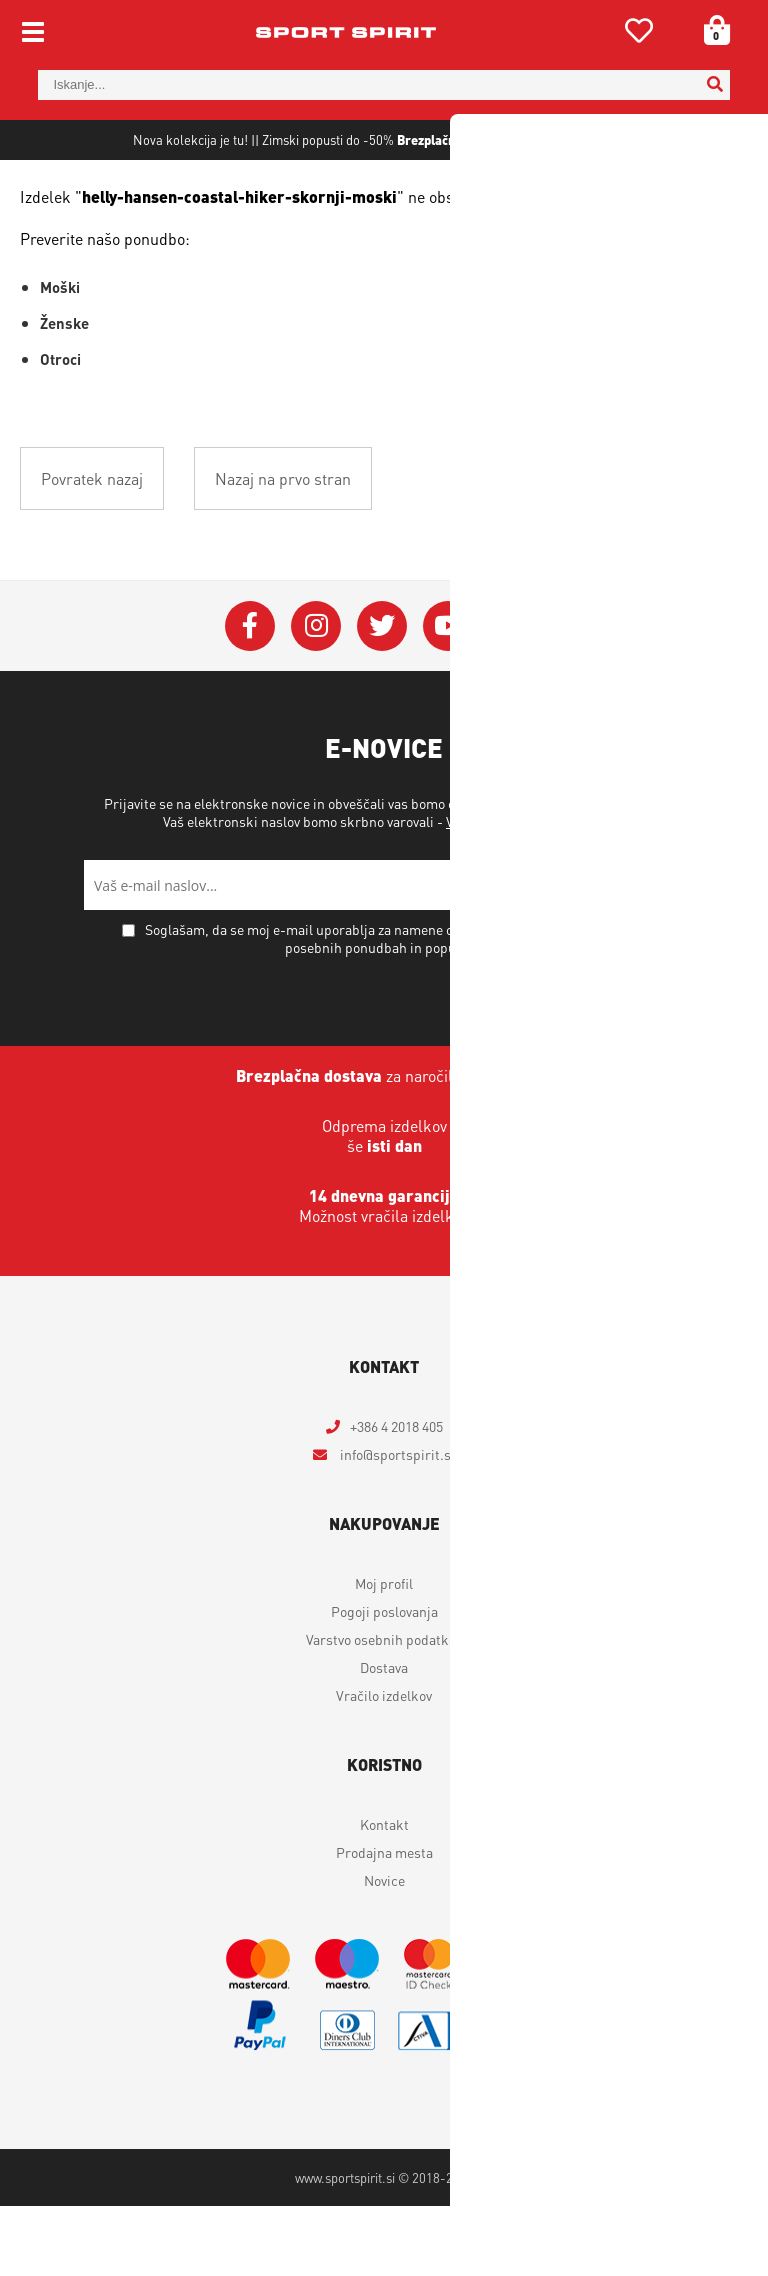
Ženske (64, 393)
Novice (384, 1950)
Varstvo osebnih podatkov (523, 891)
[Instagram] (316, 696)
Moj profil (384, 1653)
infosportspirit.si (396, 1524)
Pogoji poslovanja (384, 1681)
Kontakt (384, 1894)
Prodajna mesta (384, 1922)
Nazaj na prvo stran (283, 548)
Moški (60, 357)
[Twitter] (382, 696)
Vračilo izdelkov (384, 1765)
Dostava (384, 1737)
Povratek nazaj (92, 548)
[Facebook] (250, 696)
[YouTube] (448, 696)
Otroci (60, 429)
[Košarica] (710, 30)
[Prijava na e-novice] (659, 955)
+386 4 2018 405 (396, 1496)
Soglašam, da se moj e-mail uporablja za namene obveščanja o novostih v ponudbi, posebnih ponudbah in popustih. (395, 1008)
